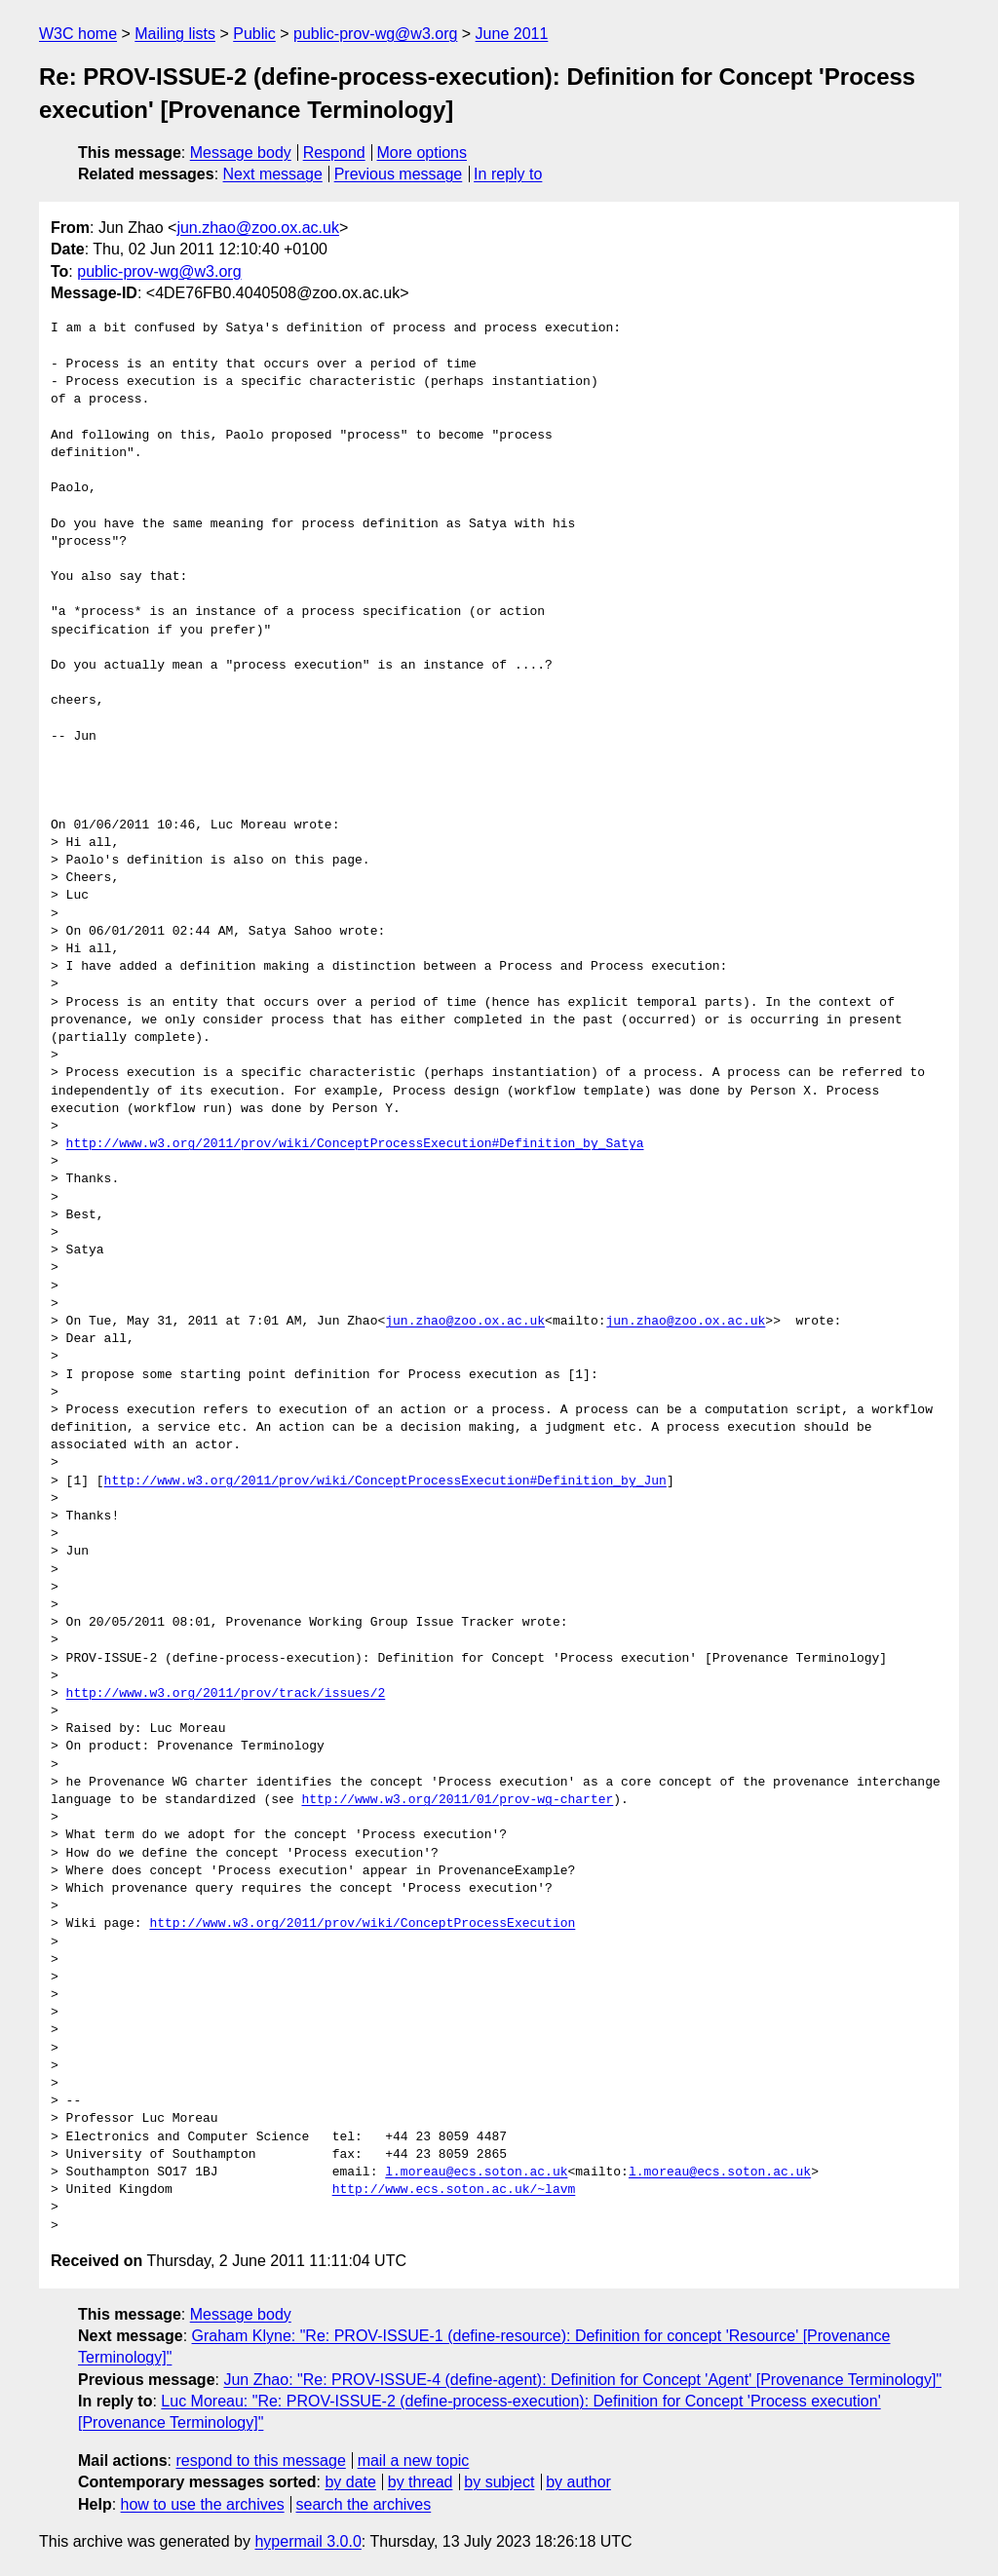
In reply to (508, 174)
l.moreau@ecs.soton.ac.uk (476, 2172)
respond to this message (260, 2460)
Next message (273, 174)
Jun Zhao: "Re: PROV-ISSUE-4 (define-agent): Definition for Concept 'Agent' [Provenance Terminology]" (582, 2379)
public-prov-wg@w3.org (375, 33)
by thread (420, 2482)
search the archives (364, 2504)
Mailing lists (174, 33)
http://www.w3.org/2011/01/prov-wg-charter (457, 1800)
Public (254, 33)
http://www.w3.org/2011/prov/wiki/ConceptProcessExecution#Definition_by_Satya (355, 1144)
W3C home (78, 33)
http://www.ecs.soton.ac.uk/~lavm (454, 2190)
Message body (240, 152)
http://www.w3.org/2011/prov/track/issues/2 (226, 1694)
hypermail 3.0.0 (307, 2541)
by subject (499, 2482)
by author (578, 2482)
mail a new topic (414, 2460)
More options (422, 152)
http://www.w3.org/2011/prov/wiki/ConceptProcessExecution (362, 1924)
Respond (334, 152)
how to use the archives (203, 2504)
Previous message (398, 174)
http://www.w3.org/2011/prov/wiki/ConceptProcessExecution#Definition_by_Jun (385, 1481)
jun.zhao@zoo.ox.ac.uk (257, 227)
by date (350, 2482)
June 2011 (512, 33)
